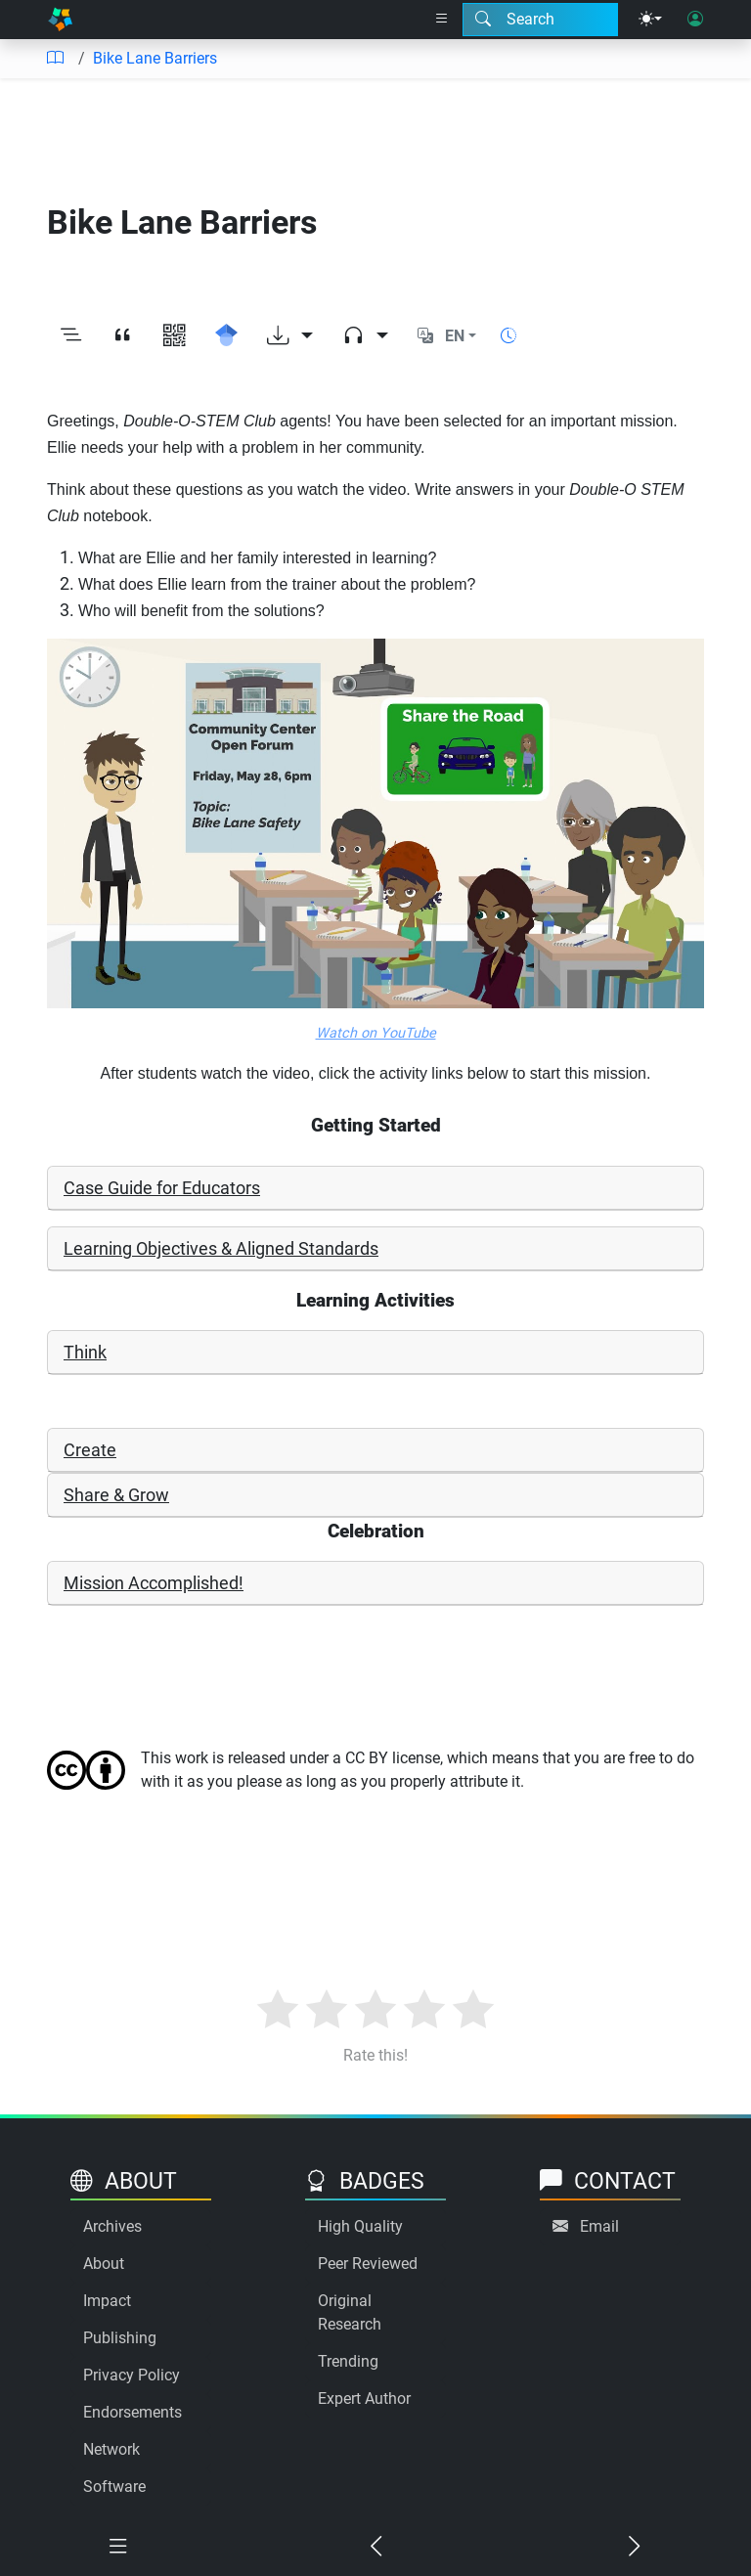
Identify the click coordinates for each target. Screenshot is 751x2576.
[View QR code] (175, 336)
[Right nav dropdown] (442, 19)
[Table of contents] (54, 58)
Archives (112, 2226)
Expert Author (364, 2398)
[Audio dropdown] (365, 336)
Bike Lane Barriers (155, 58)
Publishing (119, 2338)
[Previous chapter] (375, 2546)
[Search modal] (540, 19)
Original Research (349, 2312)
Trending (348, 2361)
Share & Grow (116, 1495)
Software (114, 2486)
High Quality (360, 2226)
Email (599, 2226)
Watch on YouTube (376, 1033)
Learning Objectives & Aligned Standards (221, 1248)
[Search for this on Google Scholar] (226, 336)
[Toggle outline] (71, 336)
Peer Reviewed (368, 2263)
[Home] (60, 19)
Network (111, 2449)
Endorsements (132, 2412)
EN (454, 336)
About (103, 2263)
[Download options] (290, 336)
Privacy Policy (131, 2375)
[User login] (695, 19)
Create (90, 1450)
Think (85, 1352)
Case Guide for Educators (162, 1187)
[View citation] (123, 336)
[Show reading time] (508, 336)
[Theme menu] (650, 19)
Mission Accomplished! (153, 1583)
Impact (107, 2300)
